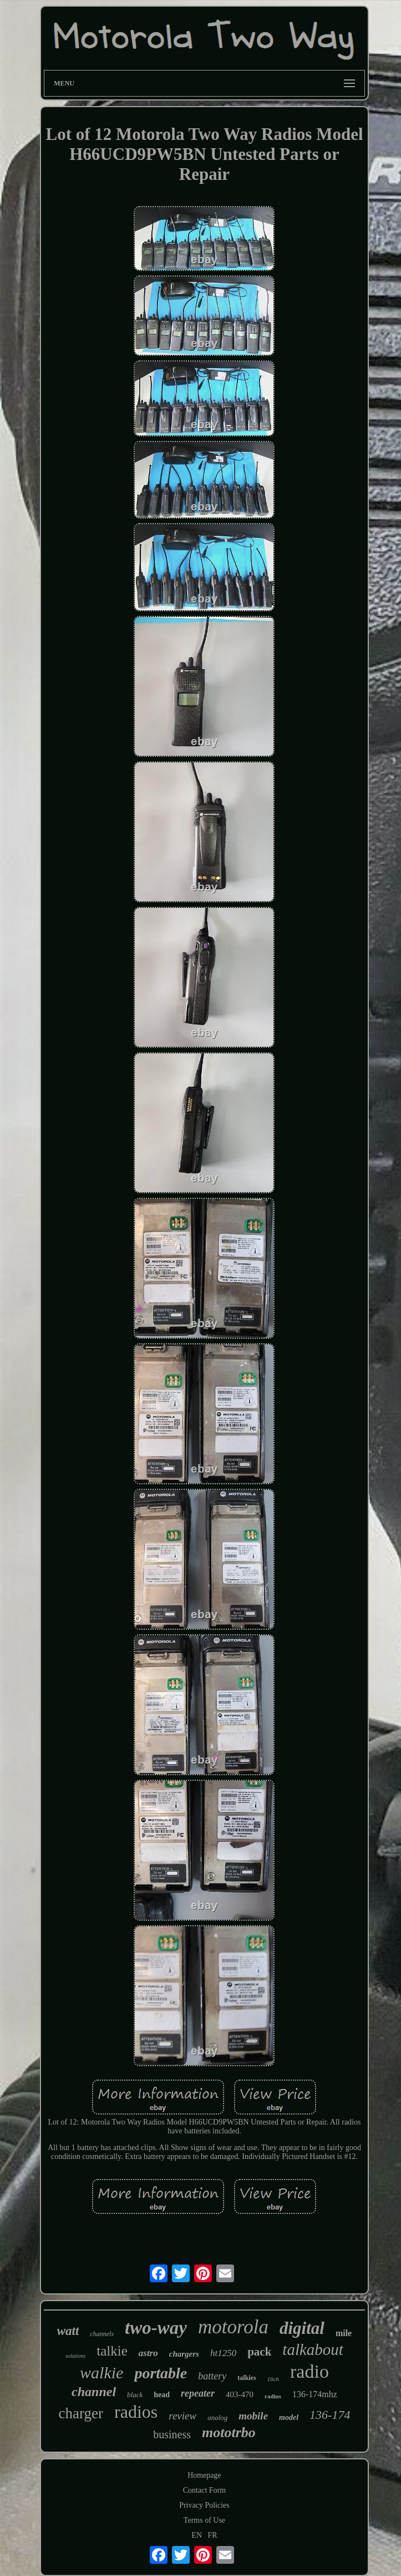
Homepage (204, 2475)
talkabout (312, 2349)
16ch (273, 2379)
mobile (253, 2416)
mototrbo (229, 2432)
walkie (101, 2372)
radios (136, 2412)
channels (102, 2334)
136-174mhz (314, 2394)
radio (309, 2371)
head (162, 2395)
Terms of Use (204, 2520)
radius (273, 2396)
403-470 (239, 2394)
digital (302, 2328)
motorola (233, 2327)
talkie (112, 2350)
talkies (246, 2378)
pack (259, 2351)
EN (196, 2535)
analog (217, 2417)
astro (148, 2353)
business (172, 2434)
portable (160, 2373)
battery (212, 2376)
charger (81, 2413)
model (288, 2417)
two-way (156, 2328)
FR (212, 2535)
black (135, 2395)
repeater (198, 2393)
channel (94, 2391)
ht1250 (223, 2353)
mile (344, 2333)
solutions (75, 2356)
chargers (184, 2353)
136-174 (329, 2415)
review (182, 2416)
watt (68, 2331)
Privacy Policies (204, 2505)
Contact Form (204, 2490)
